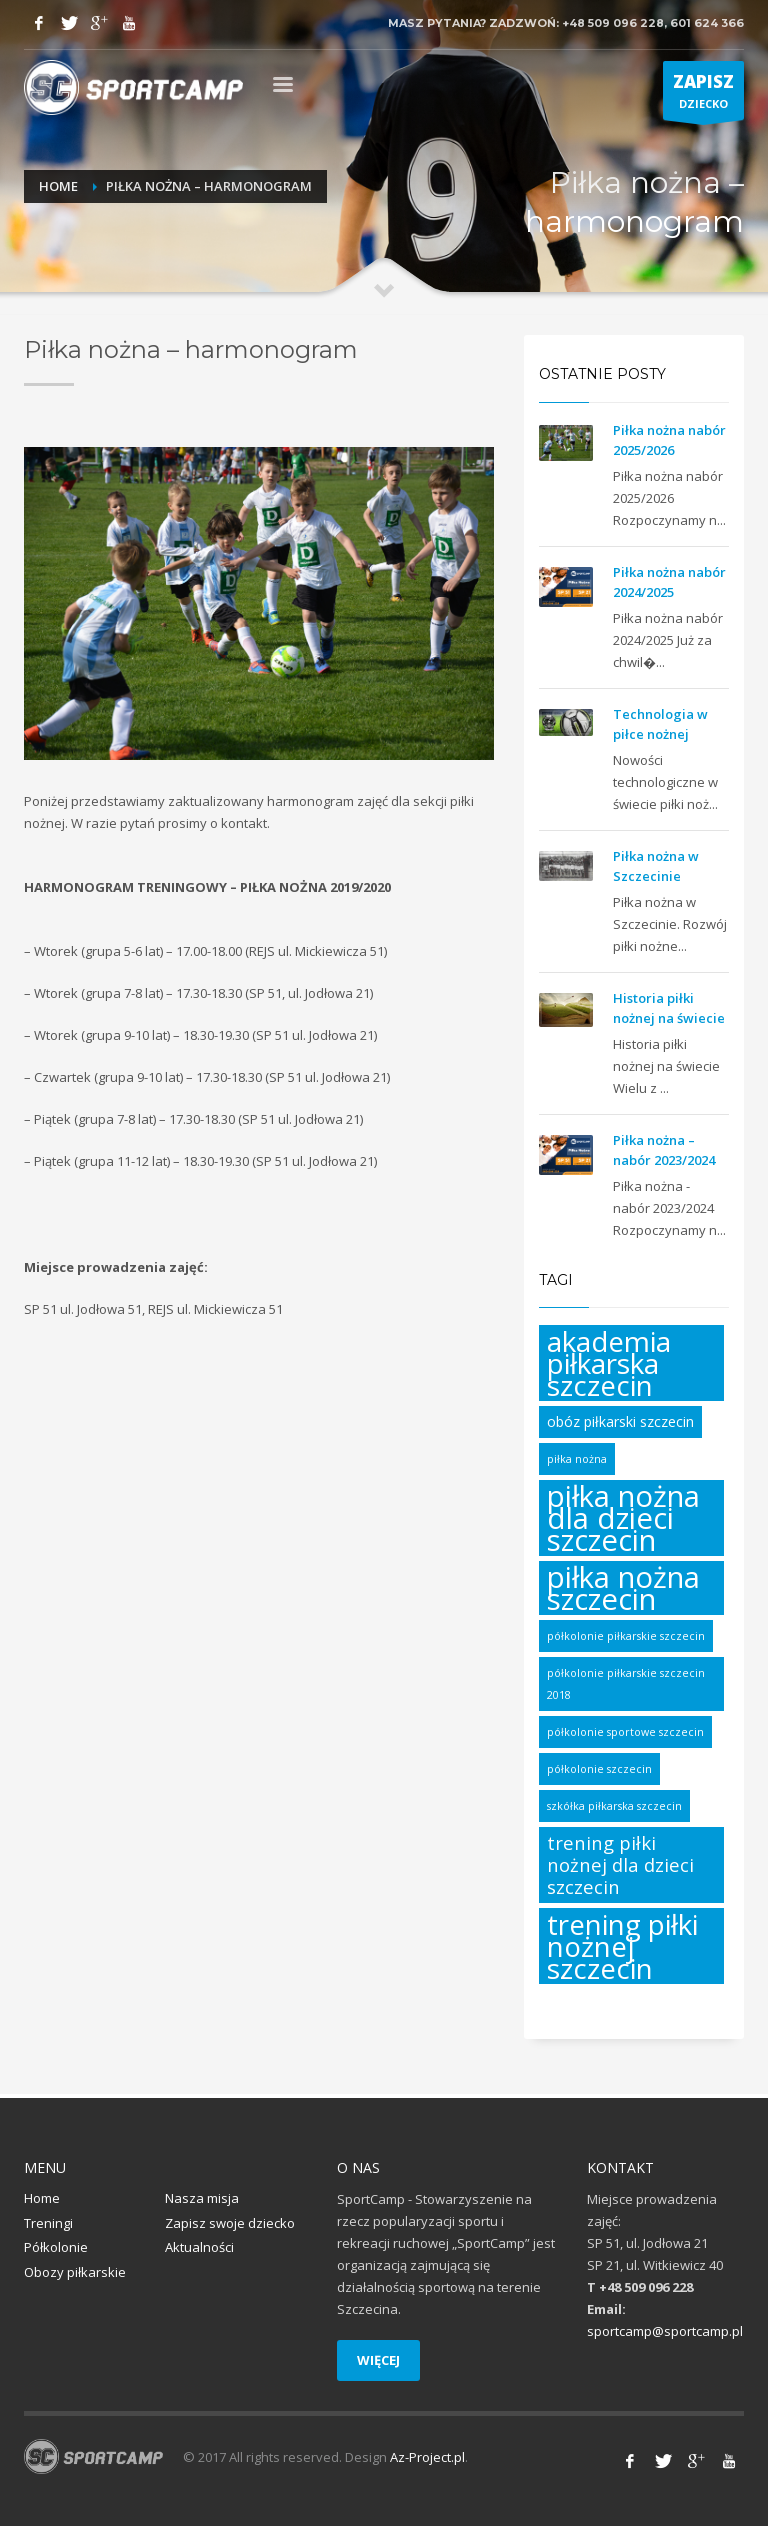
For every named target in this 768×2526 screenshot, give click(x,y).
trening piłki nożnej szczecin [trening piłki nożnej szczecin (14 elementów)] (622, 1946)
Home (58, 186)
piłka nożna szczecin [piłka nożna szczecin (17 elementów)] (623, 1588)
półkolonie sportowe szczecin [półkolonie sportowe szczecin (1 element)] (625, 1732)
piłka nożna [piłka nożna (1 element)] (577, 1459)
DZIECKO (703, 95)
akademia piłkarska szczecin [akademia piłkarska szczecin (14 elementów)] (609, 1363)
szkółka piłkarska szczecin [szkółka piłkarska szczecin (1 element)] (614, 1806)
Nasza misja (202, 2198)
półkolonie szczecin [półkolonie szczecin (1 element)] (599, 1769)
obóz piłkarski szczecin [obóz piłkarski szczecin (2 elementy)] (620, 1421)
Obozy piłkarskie (75, 2272)
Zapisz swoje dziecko (230, 2223)
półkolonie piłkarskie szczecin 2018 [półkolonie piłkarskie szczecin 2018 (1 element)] (626, 1684)
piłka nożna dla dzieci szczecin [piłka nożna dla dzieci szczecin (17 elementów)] (623, 1518)
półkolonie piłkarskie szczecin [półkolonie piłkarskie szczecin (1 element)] (626, 1636)
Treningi (48, 2223)
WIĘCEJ (378, 2360)
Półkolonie (56, 2247)
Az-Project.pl (427, 2457)
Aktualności (199, 2247)
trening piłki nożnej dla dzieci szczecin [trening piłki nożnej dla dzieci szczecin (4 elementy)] (620, 1864)
